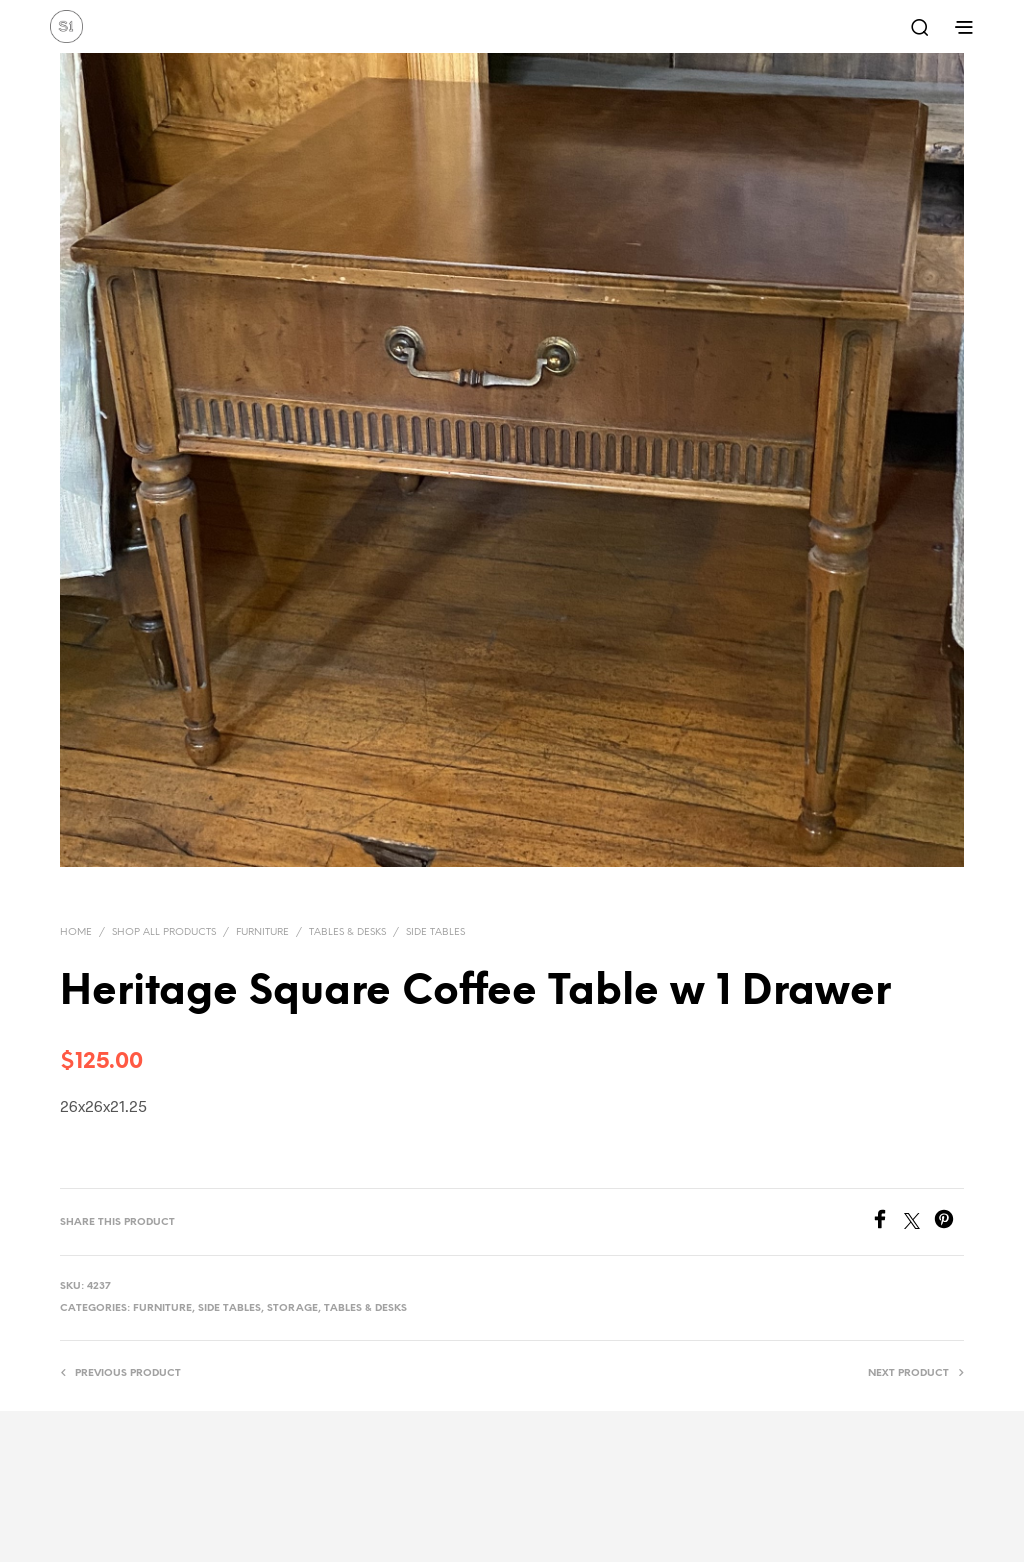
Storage (292, 1308)
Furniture (262, 932)
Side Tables (435, 932)
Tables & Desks (347, 932)
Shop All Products (164, 932)
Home (76, 932)
